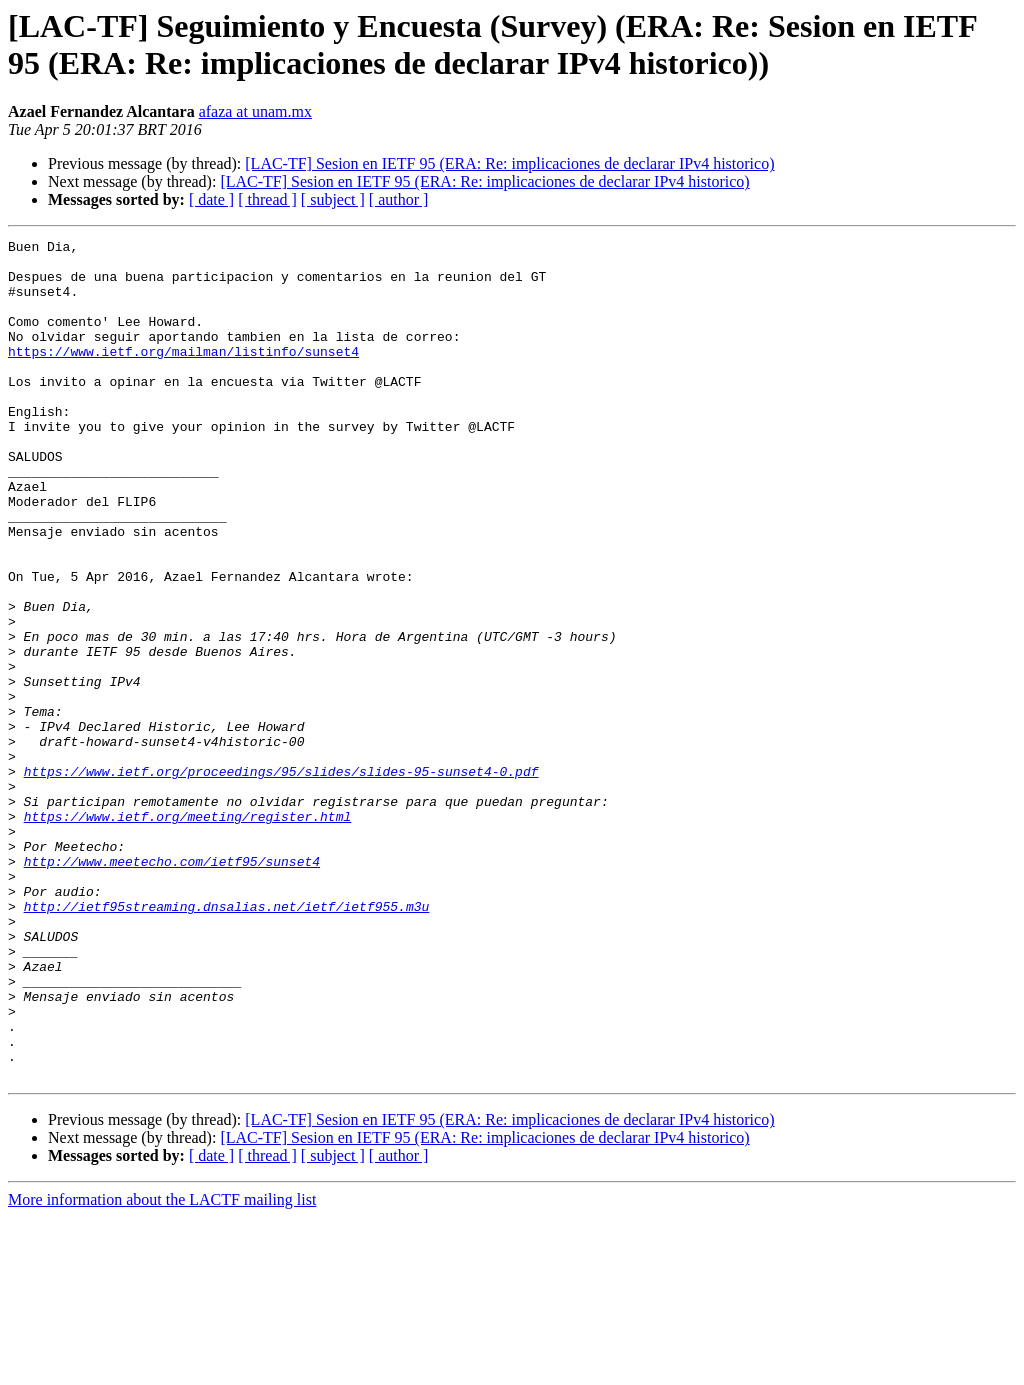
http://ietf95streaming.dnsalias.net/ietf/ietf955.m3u (227, 1041)
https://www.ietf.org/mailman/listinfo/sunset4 (183, 375)
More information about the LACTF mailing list (162, 1367)
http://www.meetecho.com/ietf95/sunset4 (172, 987)
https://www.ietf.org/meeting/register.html (188, 933)
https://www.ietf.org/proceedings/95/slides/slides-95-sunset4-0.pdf (281, 879)
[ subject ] (333, 199)
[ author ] (399, 199)
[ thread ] (267, 199)
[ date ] (211, 199)
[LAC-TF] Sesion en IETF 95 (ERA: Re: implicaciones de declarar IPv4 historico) (509, 163)
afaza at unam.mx (255, 111)
